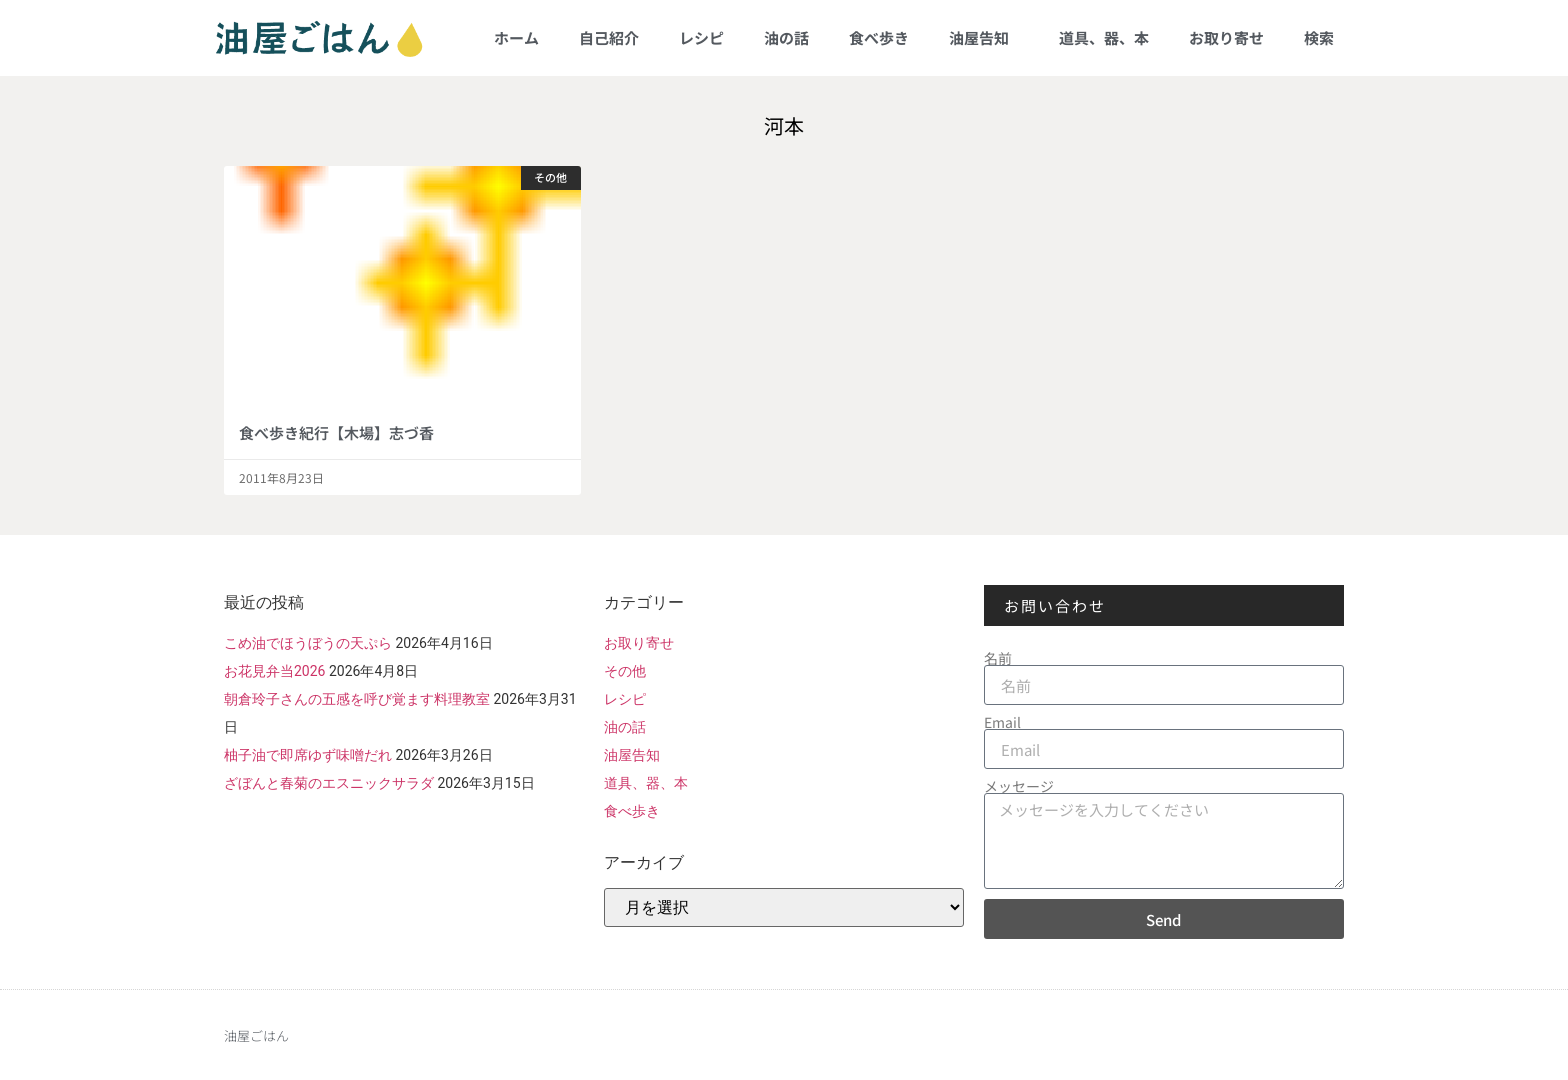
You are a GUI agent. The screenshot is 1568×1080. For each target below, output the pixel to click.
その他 (625, 671)
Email (1002, 722)
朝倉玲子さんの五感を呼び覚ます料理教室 (357, 699)
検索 (1319, 37)
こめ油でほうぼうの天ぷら (308, 643)
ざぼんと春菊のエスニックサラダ (329, 783)
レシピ (701, 37)
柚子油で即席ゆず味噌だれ (308, 755)
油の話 (786, 37)
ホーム (516, 37)
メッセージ (1019, 786)
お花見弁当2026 (274, 671)
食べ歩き (879, 37)
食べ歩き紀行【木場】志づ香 (336, 432)
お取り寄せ (1226, 37)
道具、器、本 (1104, 37)
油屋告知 (984, 37)
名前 (998, 658)
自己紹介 (609, 37)
